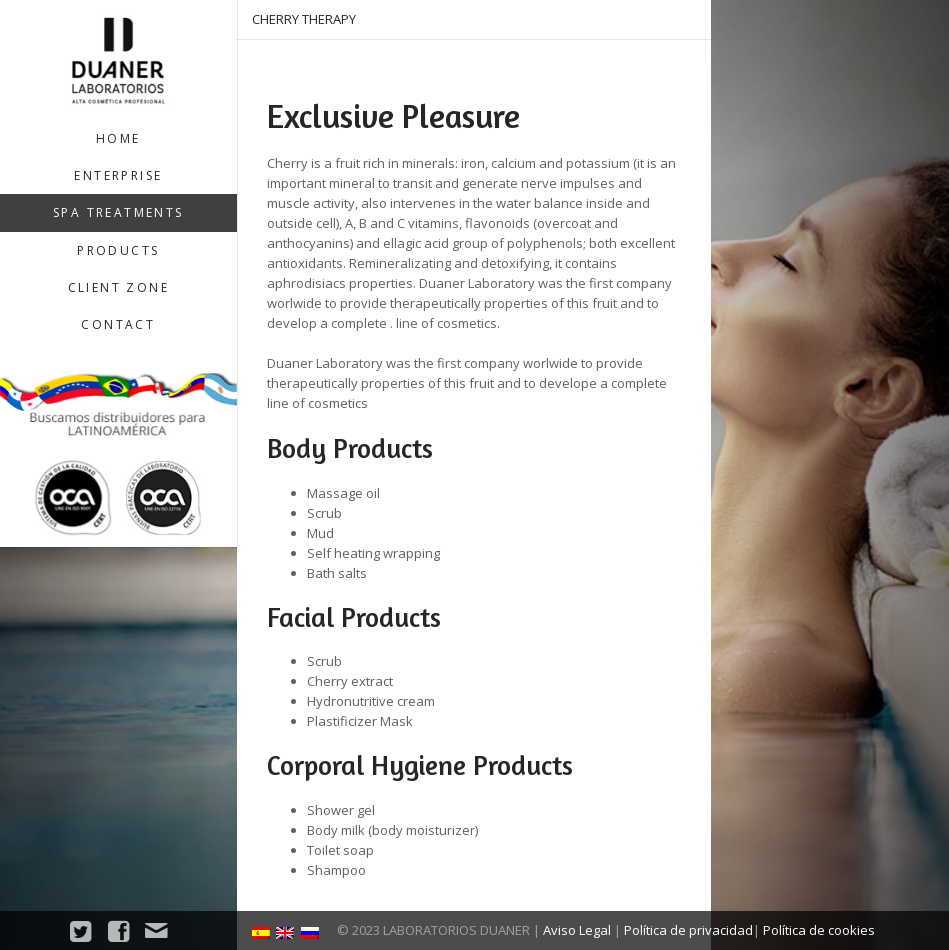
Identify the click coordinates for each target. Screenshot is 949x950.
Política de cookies (819, 930)
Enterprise (118, 175)
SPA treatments (118, 212)
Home (118, 138)
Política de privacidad (688, 930)
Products (118, 250)
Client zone (118, 287)
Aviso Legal (577, 930)
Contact (118, 324)
